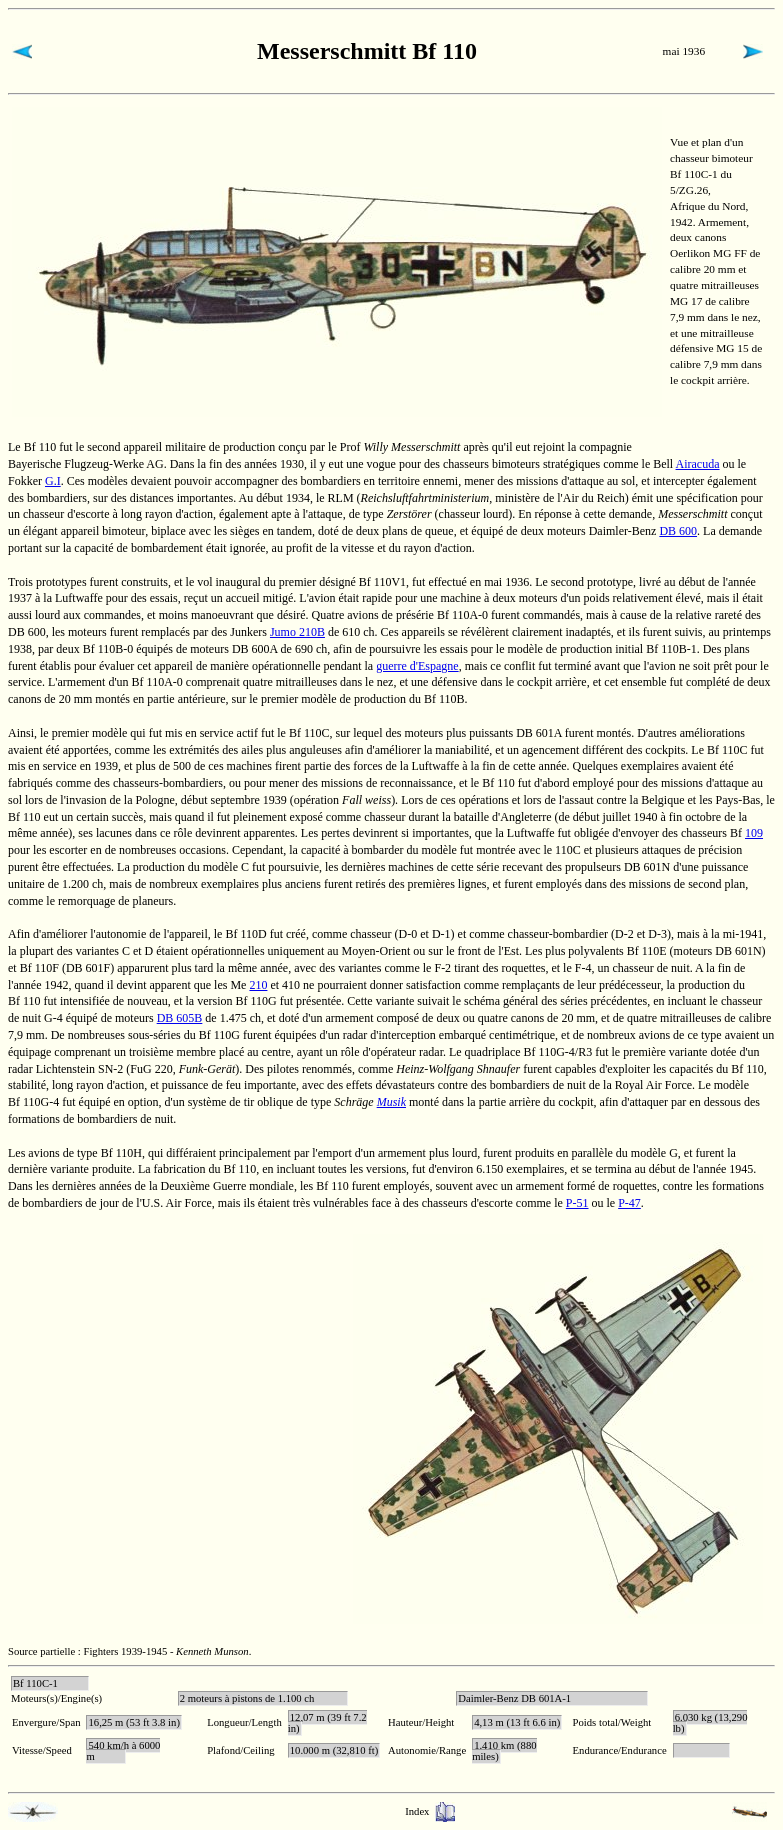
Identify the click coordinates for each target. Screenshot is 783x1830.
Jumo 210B (297, 632)
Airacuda (698, 464)
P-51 (577, 1203)
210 (258, 985)
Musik (391, 1102)
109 (754, 833)
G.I (53, 481)
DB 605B (180, 1018)
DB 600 (678, 531)
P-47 (629, 1203)
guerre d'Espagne (417, 666)
